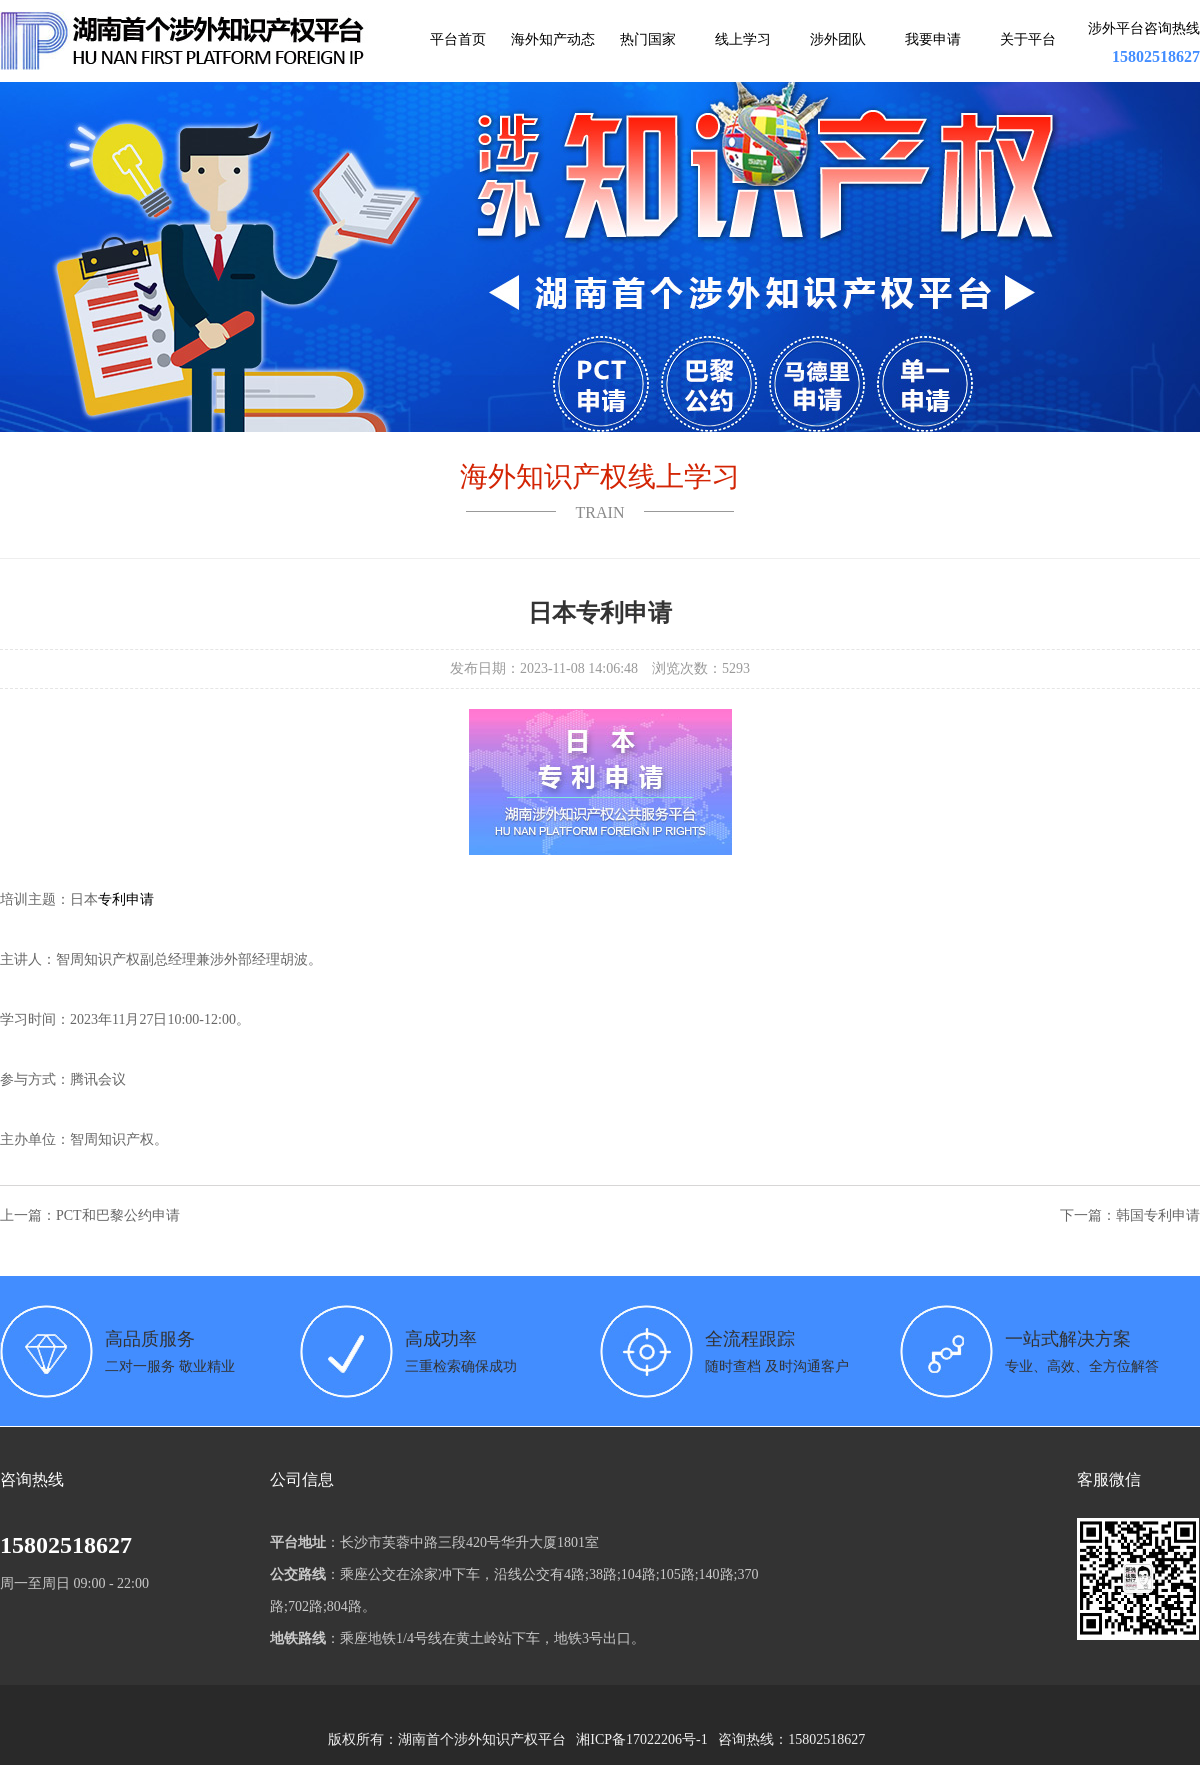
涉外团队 (838, 39)
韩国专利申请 (1158, 1215)
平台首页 (458, 39)
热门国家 (648, 39)
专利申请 (126, 899)
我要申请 (933, 39)
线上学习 (743, 39)
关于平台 (1028, 39)
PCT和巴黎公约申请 (118, 1215)
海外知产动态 (553, 39)
